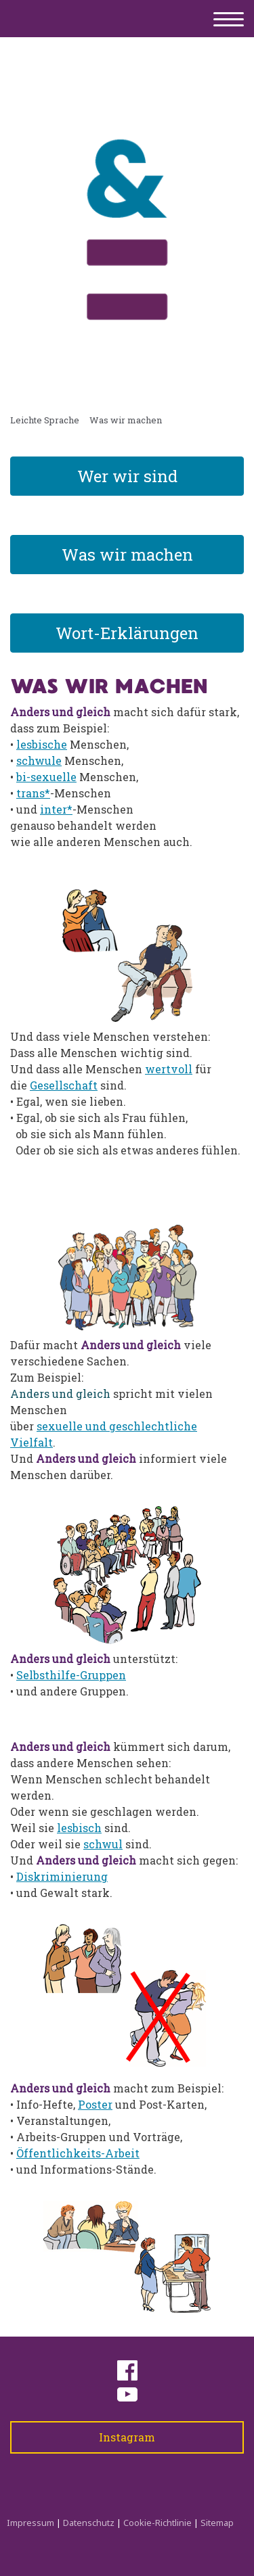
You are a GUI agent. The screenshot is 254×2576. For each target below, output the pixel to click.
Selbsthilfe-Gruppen (71, 1675)
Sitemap (217, 2522)
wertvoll (168, 1069)
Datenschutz (88, 2522)
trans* (33, 793)
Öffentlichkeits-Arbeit (78, 2153)
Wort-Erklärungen (127, 633)
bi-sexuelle (46, 777)
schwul (103, 1844)
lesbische (41, 744)
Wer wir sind (127, 476)
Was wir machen (127, 554)
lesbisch (79, 1828)
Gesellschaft (64, 1085)
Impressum (30, 2522)
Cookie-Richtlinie (157, 2522)
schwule (39, 760)
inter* (56, 809)
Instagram (127, 2437)
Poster (95, 2104)
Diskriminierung (62, 1876)
